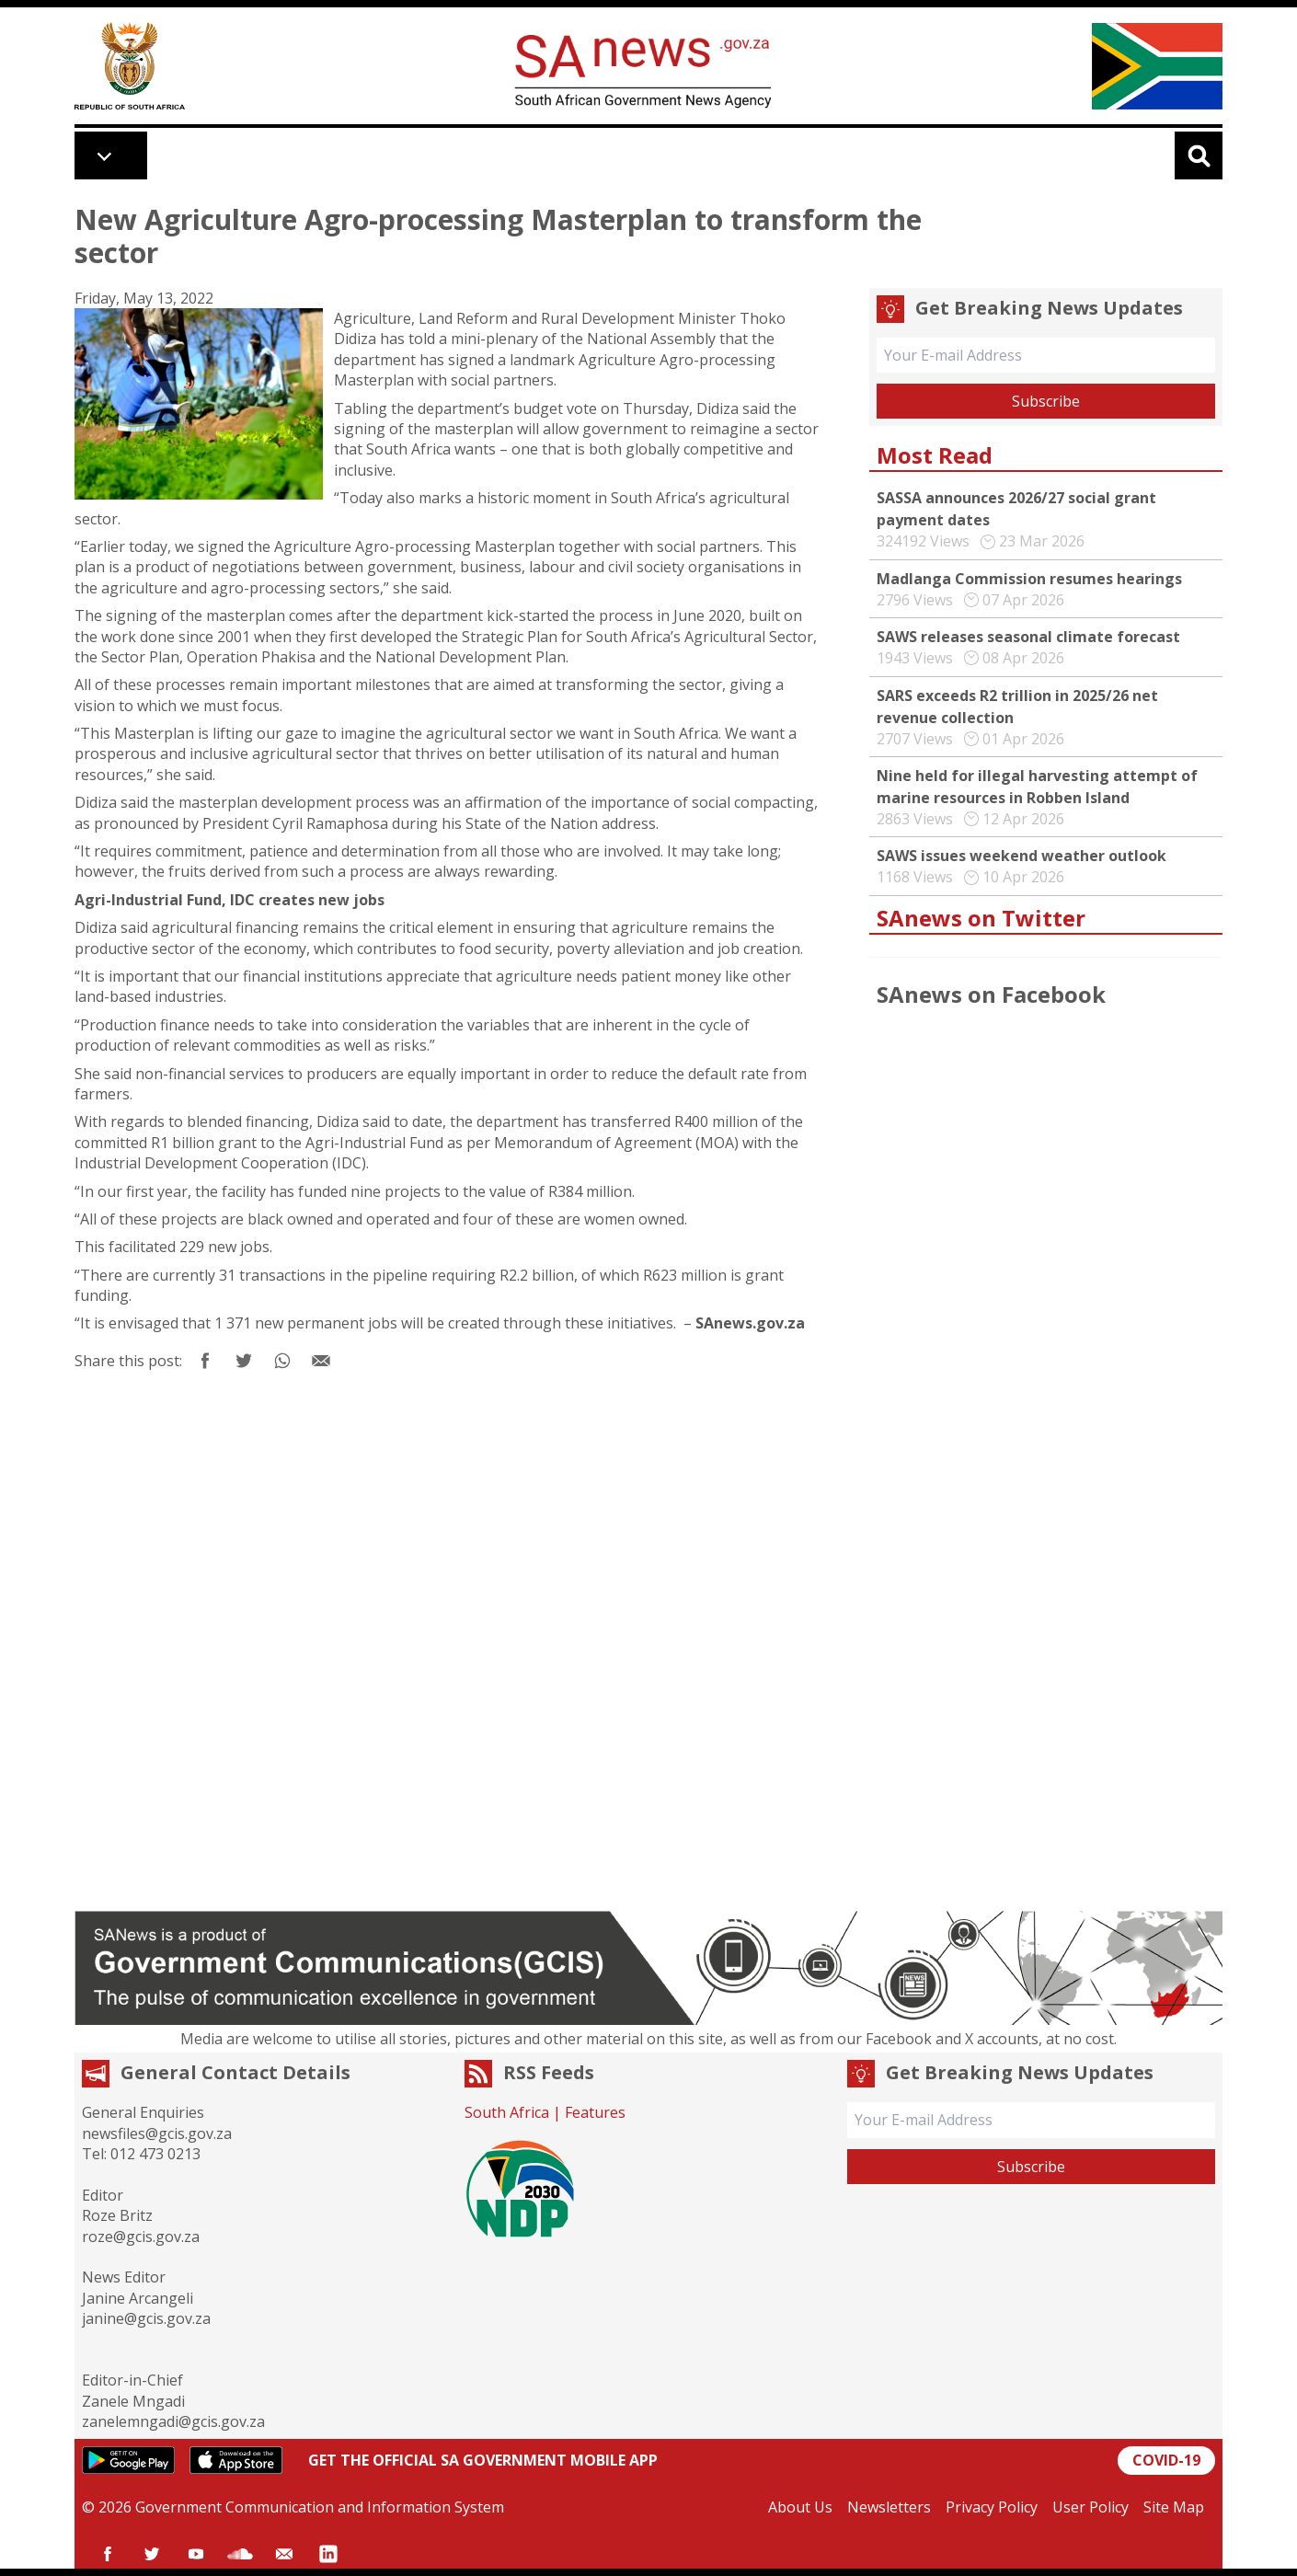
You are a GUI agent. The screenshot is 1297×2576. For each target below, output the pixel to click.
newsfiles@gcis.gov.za (157, 2133)
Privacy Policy (992, 2507)
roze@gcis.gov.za (141, 2236)
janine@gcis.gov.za (146, 2318)
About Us (800, 2507)
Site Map (1173, 2507)
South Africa (507, 2112)
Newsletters (889, 2507)
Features (595, 2112)
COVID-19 (1166, 2460)
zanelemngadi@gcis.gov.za (173, 2421)
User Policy (1090, 2507)
